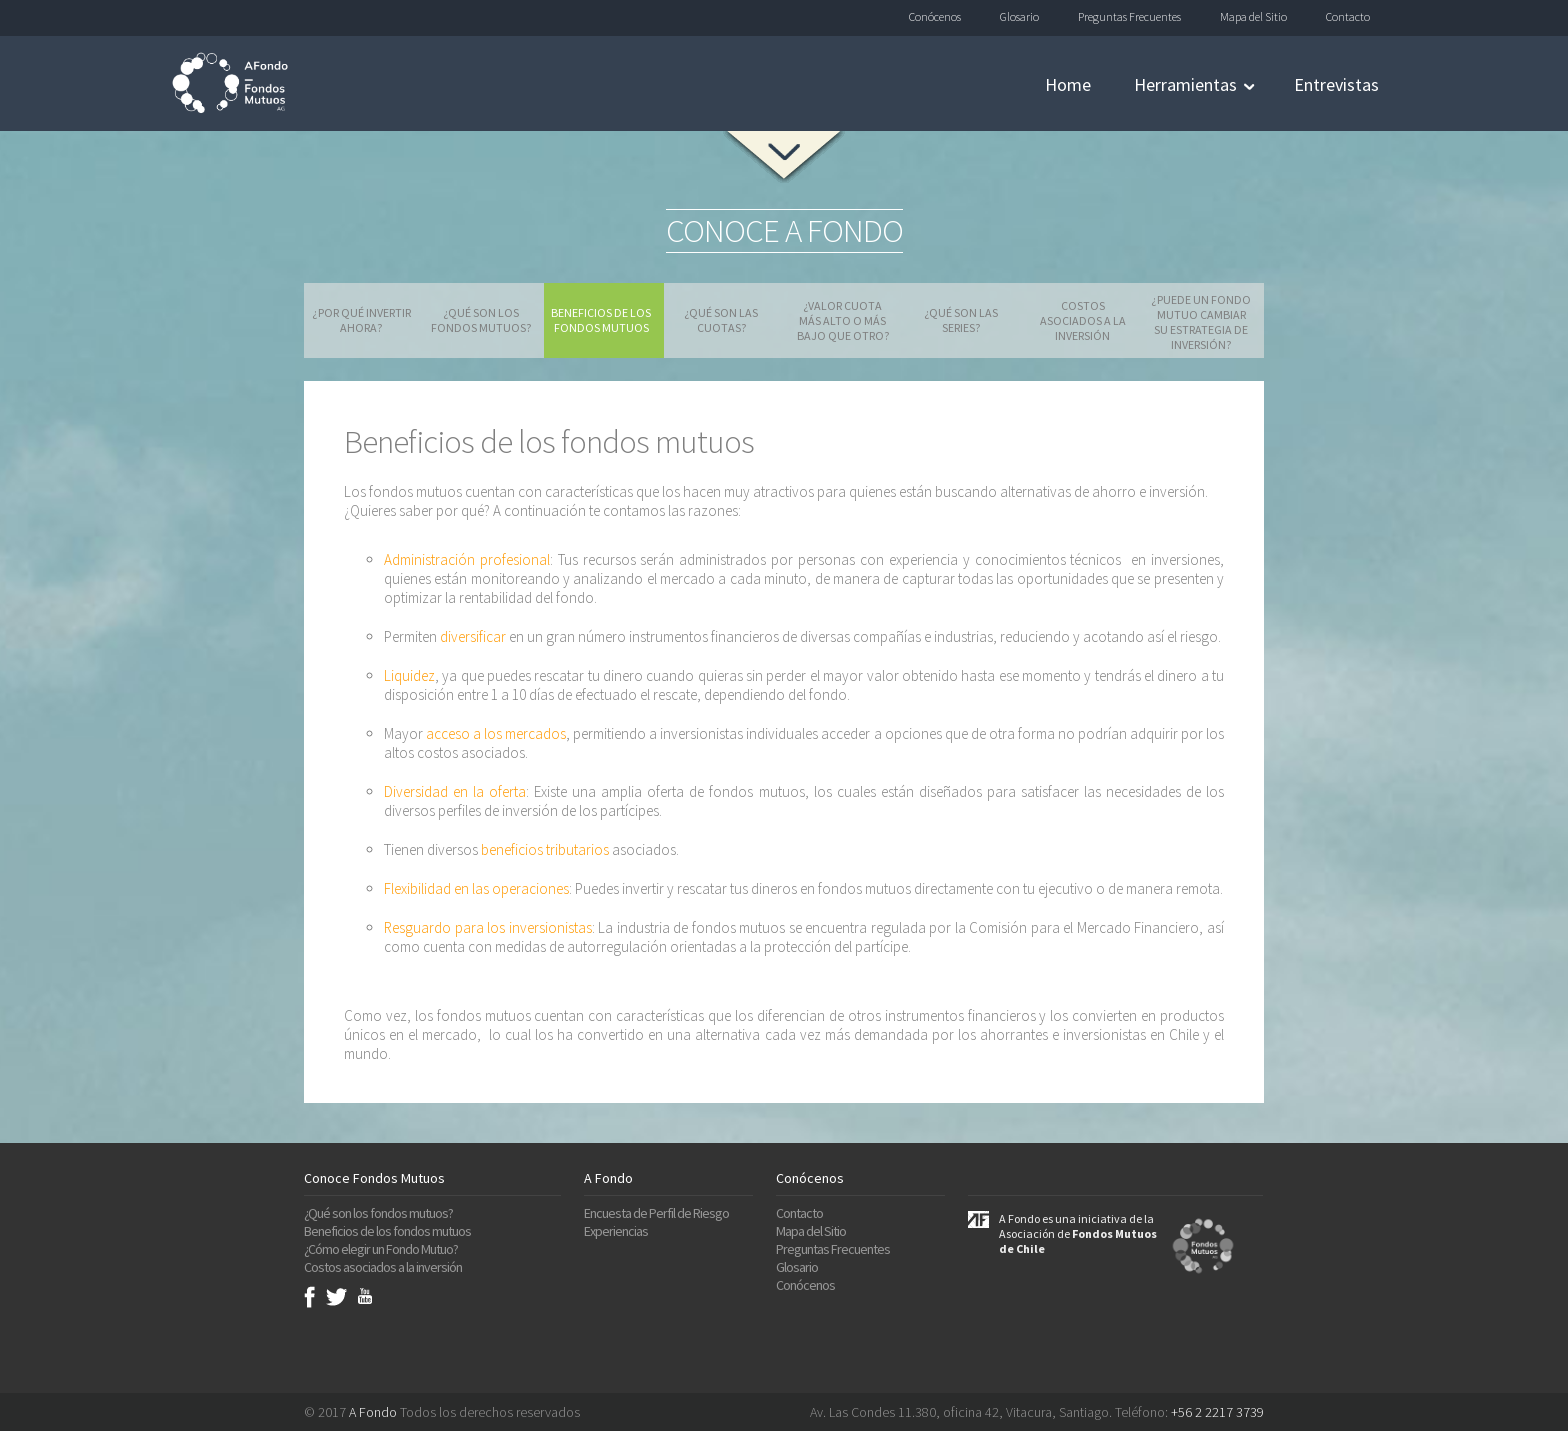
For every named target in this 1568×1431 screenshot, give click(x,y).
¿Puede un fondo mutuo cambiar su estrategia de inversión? (1201, 322)
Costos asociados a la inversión (1083, 320)
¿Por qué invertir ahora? (361, 320)
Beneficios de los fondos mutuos (601, 320)
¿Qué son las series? (961, 320)
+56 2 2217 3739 (1217, 1412)
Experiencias (616, 1231)
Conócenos (935, 16)
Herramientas (1185, 84)
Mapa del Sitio (1253, 16)
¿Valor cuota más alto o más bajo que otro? (843, 320)
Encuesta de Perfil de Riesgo (656, 1213)
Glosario (1019, 16)
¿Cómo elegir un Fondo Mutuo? (381, 1249)
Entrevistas (1336, 84)
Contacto (1348, 16)
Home (1068, 84)
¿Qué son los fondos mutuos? (481, 320)
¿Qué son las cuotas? (721, 320)
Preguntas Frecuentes (1129, 16)
